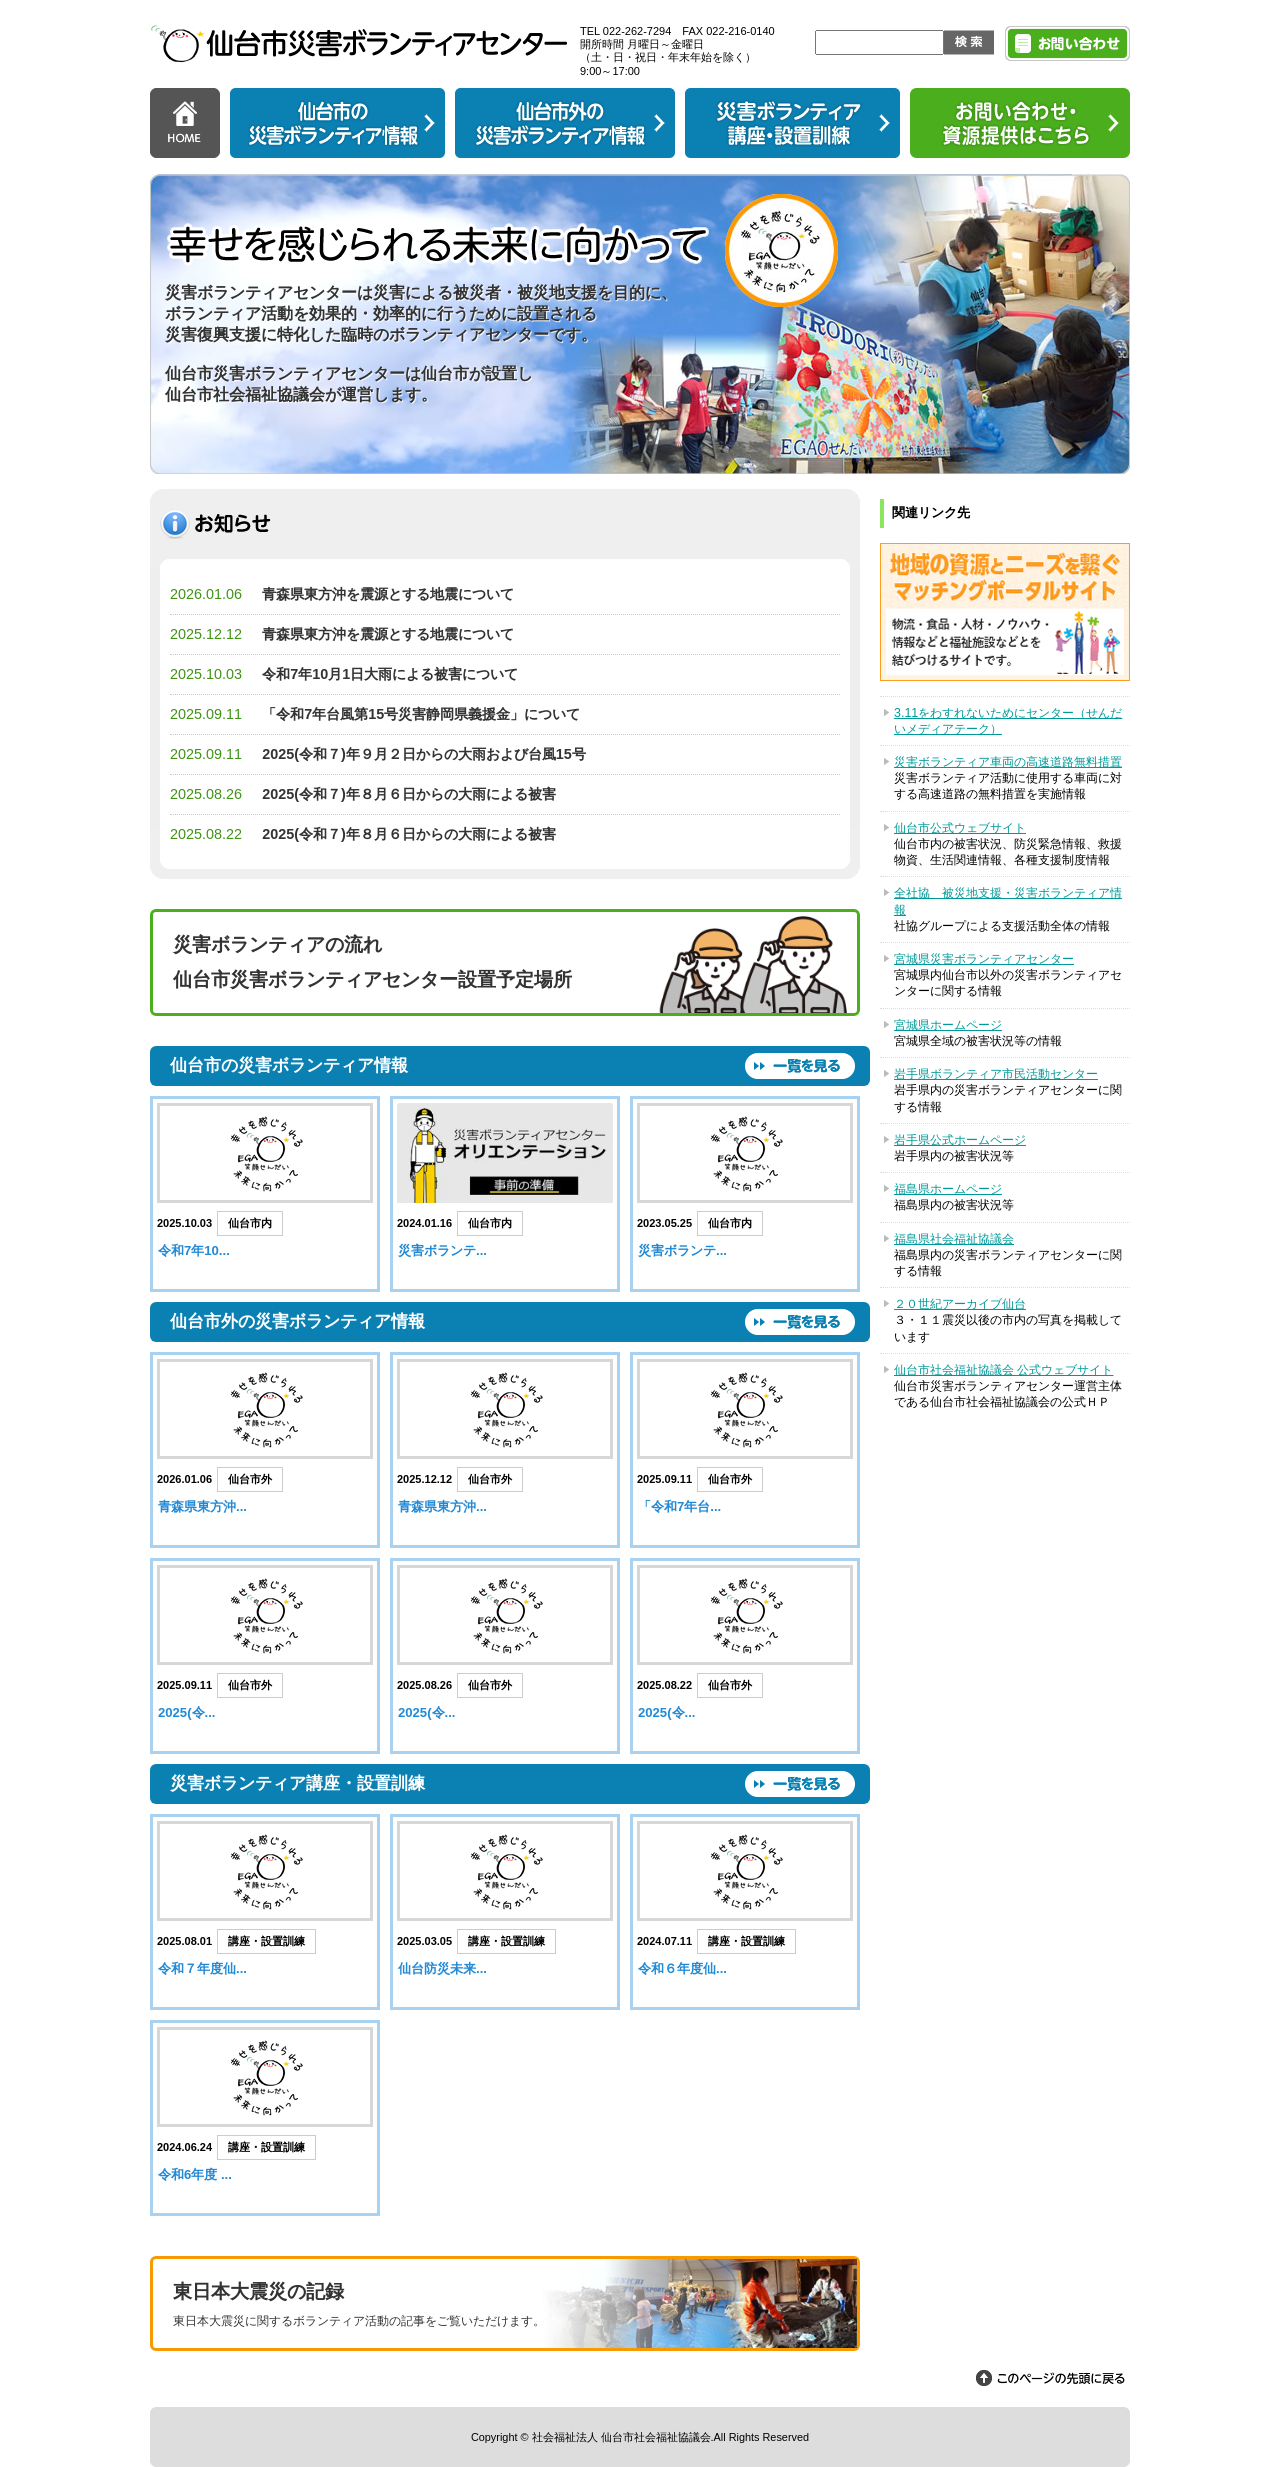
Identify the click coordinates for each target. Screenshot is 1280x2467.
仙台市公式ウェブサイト (960, 828)
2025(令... (186, 1712)
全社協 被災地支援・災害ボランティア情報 (1008, 901)
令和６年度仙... (682, 1968)
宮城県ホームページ (948, 1025)
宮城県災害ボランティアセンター (984, 959)
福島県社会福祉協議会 (954, 1239)
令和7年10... (194, 1250)
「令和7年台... (679, 1506)
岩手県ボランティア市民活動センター (996, 1074)
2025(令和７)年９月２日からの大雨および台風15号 (424, 754)
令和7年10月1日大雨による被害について (390, 674)
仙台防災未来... (442, 1968)
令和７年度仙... (202, 1968)
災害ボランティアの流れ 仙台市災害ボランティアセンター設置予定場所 (372, 962)
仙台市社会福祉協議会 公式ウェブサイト (1003, 1370)
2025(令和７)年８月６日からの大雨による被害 (409, 794)
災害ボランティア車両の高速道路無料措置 (1008, 762)
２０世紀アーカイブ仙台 (960, 1304)
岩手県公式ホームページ (960, 1140)
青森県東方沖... (202, 1506)
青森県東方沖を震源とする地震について (388, 594)
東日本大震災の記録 (505, 2306)
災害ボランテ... (442, 1250)
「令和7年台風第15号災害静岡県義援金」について (421, 714)
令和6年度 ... (195, 2174)
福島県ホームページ (948, 1189)
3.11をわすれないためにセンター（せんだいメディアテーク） (1008, 721)
